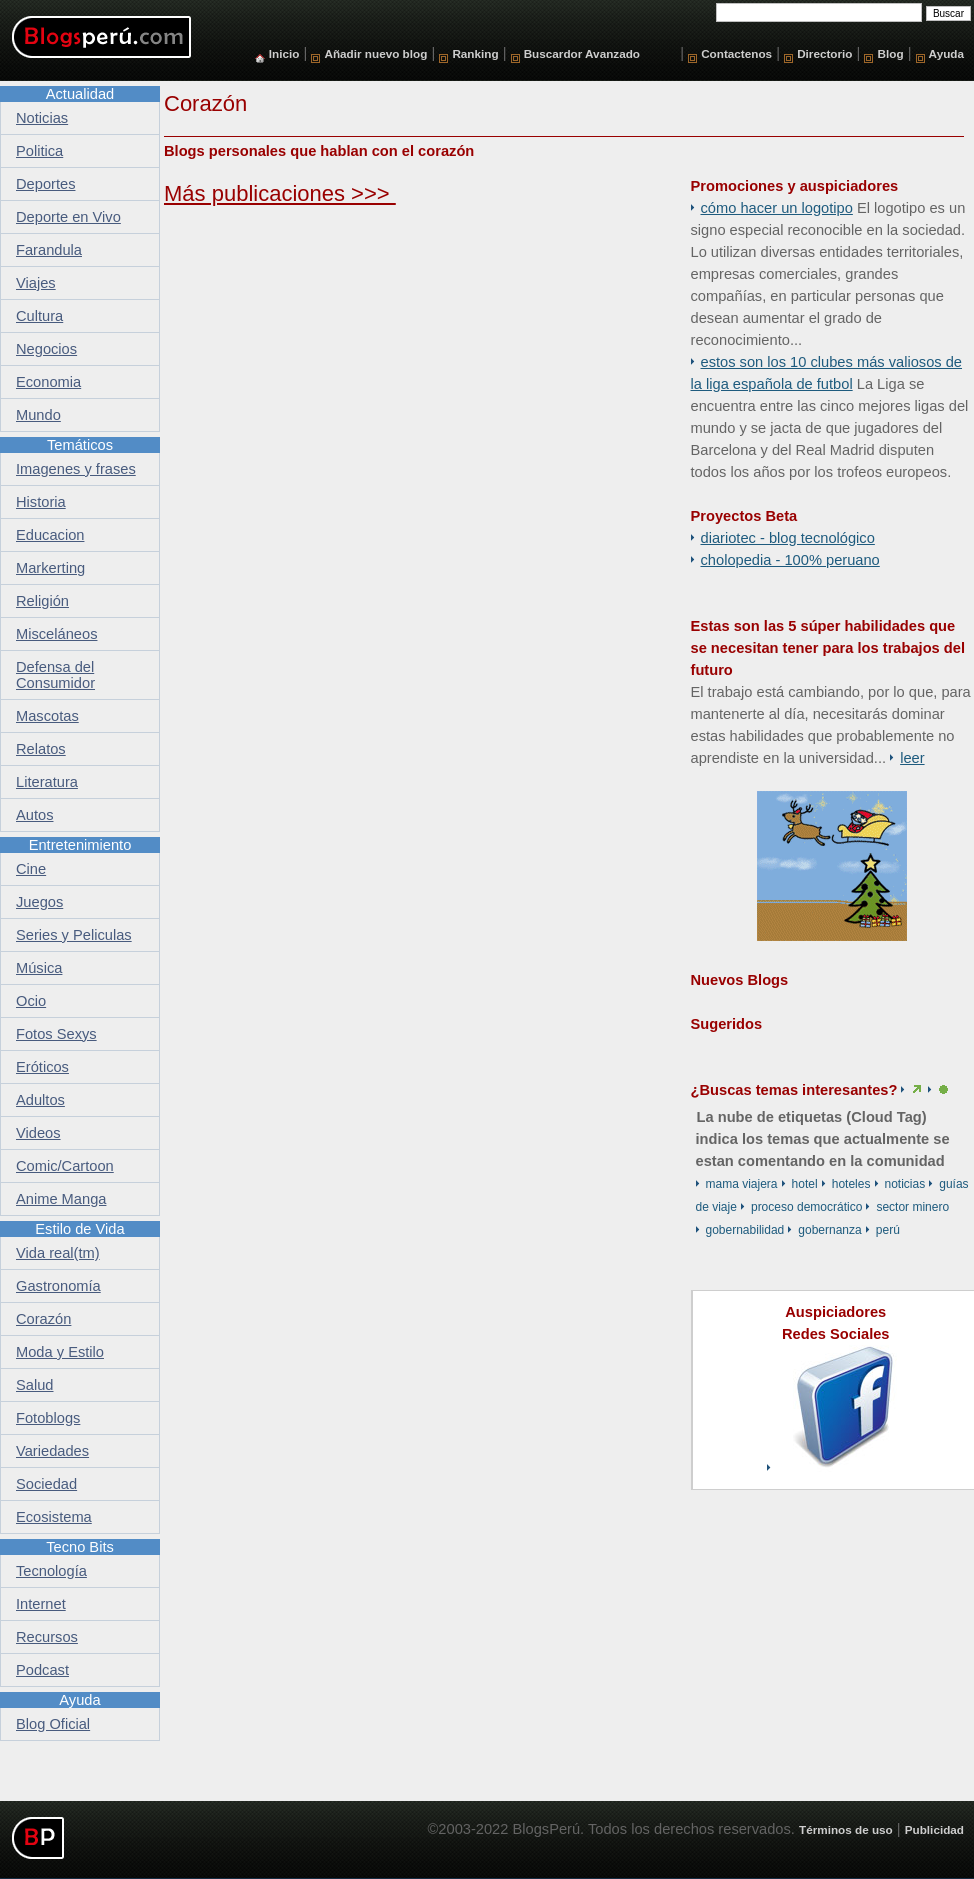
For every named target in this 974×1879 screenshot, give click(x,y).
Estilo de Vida (79, 1229)
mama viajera (742, 1184)
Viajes (36, 283)
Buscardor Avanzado (582, 53)
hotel (805, 1184)
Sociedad (46, 1484)
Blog (891, 53)
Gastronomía (58, 1286)
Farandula (49, 250)
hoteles (851, 1184)
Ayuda (946, 53)
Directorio (824, 53)
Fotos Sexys (56, 1034)
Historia (41, 502)
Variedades (52, 1451)
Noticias (905, 1184)
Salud (35, 1385)
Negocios (46, 349)
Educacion (50, 535)
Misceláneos (56, 634)
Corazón (43, 1319)
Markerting (50, 568)
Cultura (39, 316)
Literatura (47, 782)
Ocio (31, 1001)
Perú (888, 1230)
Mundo (38, 415)
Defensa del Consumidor (55, 675)
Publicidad (934, 1829)
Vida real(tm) (58, 1253)
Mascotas (47, 716)
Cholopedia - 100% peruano (790, 560)
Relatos (41, 749)
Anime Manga (61, 1199)
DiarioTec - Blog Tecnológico (788, 538)
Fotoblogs (48, 1418)
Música (39, 968)
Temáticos (80, 445)
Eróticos (42, 1067)
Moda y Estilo (60, 1352)
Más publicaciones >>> (280, 193)
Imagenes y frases (76, 469)
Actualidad (80, 94)
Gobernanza (829, 1230)
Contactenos (736, 53)
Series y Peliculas (74, 935)
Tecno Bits (80, 1547)
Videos (38, 1133)
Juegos (39, 902)
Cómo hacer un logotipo (777, 208)
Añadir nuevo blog (375, 53)
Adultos (40, 1100)
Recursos (47, 1637)
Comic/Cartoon (65, 1166)
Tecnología (51, 1571)
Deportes (45, 184)
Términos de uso (846, 1829)
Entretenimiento (80, 845)
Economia (48, 382)
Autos (34, 815)
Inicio (284, 53)
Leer (912, 758)
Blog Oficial (53, 1724)
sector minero (912, 1207)
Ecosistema (54, 1517)
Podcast (42, 1670)
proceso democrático (806, 1207)
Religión (42, 601)
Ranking (475, 53)
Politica (39, 151)
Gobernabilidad (745, 1230)
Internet (41, 1604)
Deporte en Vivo (68, 217)
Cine (31, 869)
